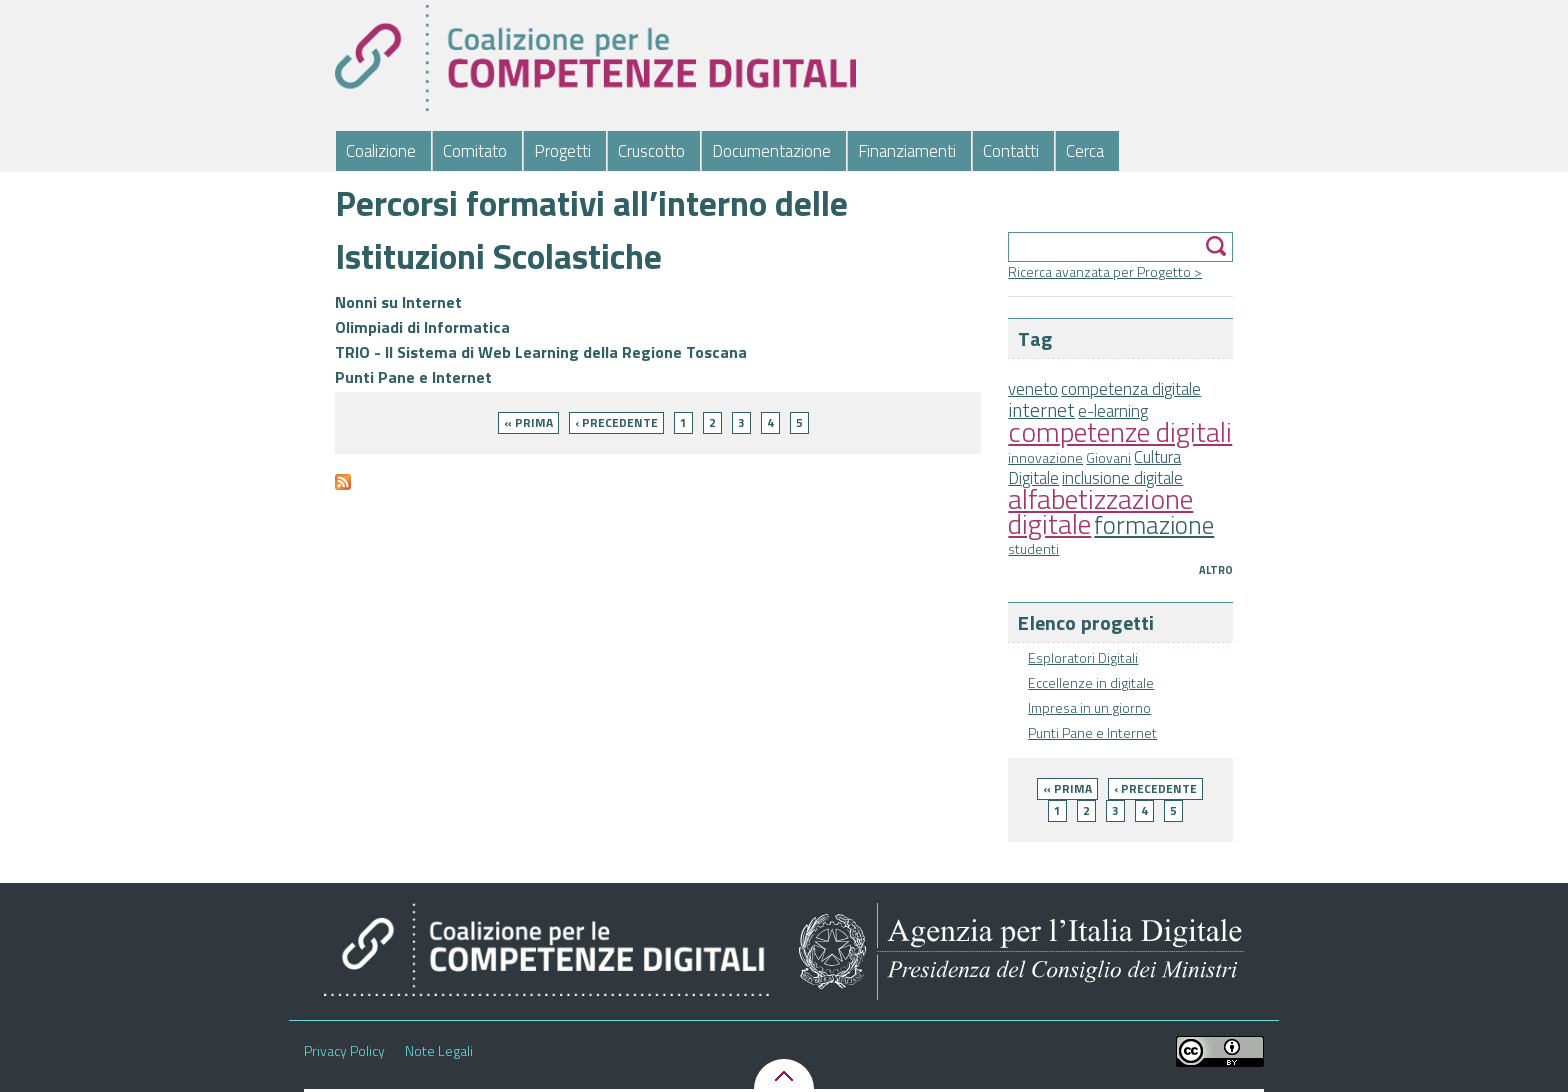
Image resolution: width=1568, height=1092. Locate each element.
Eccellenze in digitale (1091, 682)
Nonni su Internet (398, 302)
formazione (1154, 524)
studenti (1033, 548)
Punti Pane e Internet (1092, 732)
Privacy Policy (344, 1051)
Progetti (562, 151)
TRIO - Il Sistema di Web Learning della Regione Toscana (541, 352)
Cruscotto (651, 151)
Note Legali (439, 1051)
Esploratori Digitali (1083, 657)
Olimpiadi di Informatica (422, 327)
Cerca (1085, 151)
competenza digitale (1131, 389)
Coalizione (381, 151)
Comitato (475, 151)
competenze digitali (1120, 431)
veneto (1033, 389)
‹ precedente (1155, 788)
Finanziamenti (907, 151)
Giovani (1108, 457)
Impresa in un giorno (1089, 707)
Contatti (1011, 151)
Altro (1216, 570)
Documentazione (771, 151)
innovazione (1045, 457)
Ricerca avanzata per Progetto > (1105, 271)
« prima (1067, 788)
